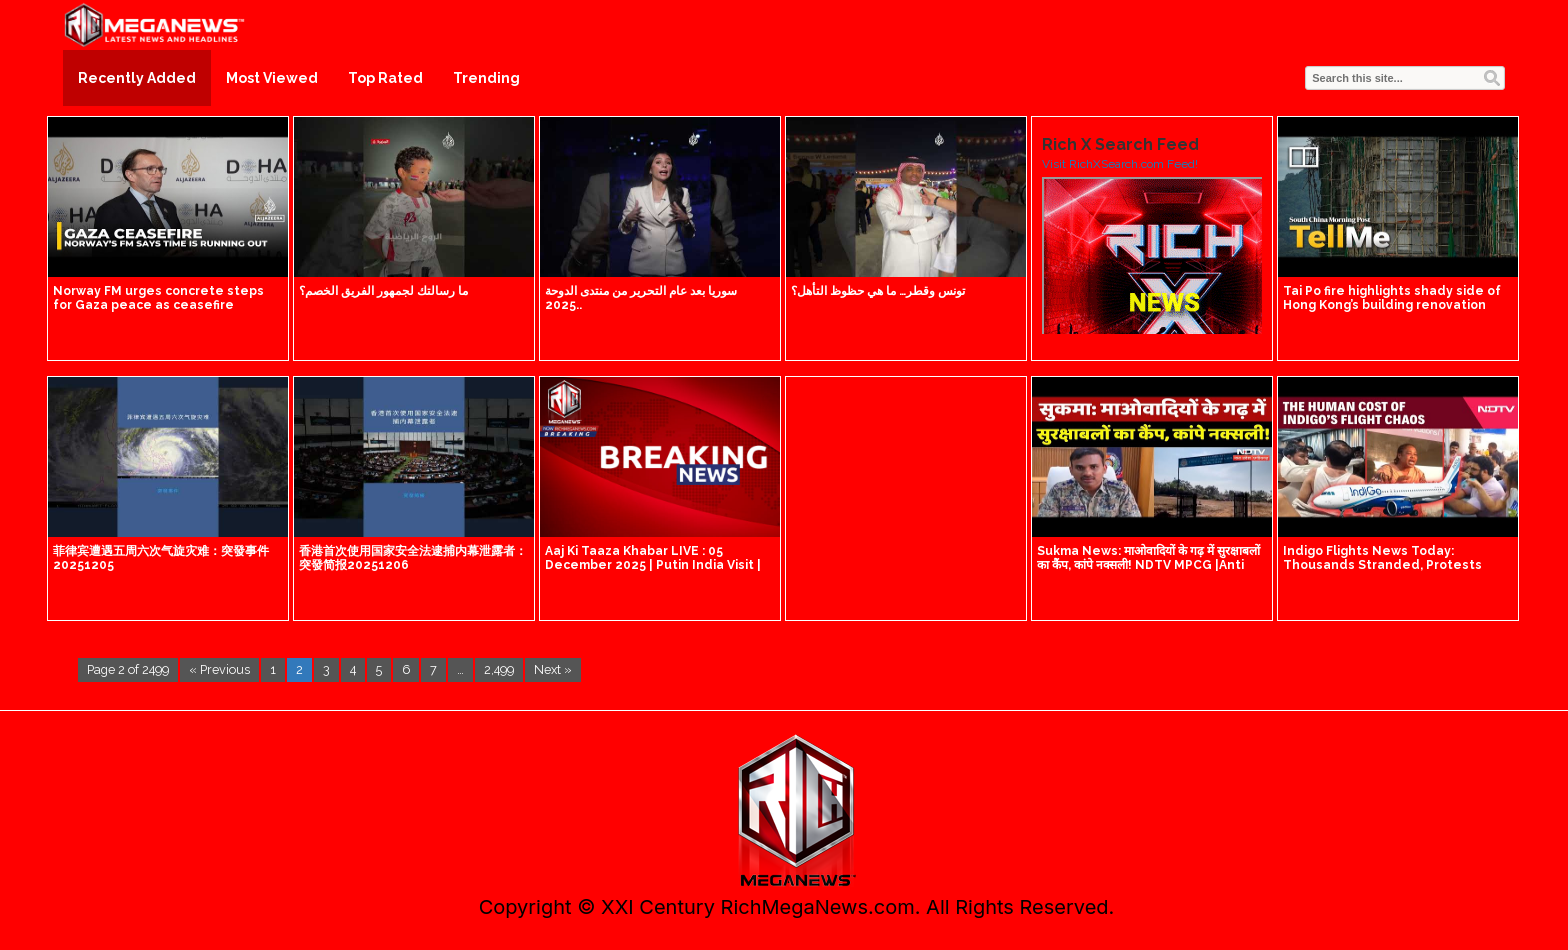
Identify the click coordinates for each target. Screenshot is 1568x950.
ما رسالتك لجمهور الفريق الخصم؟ (383, 291)
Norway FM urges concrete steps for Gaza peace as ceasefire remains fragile (158, 305)
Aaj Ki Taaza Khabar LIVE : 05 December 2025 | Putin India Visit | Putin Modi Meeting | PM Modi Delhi (656, 565)
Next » (553, 669)
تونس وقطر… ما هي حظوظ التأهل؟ (878, 291)
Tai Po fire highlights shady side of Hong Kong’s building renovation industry (1392, 305)
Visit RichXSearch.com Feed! (1120, 164)
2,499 (499, 669)
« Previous (219, 669)
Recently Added (137, 78)
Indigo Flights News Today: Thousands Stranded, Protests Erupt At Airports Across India (1382, 565)
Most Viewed (272, 78)
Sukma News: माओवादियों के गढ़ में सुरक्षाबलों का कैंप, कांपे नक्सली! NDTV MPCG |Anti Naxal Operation (1148, 565)
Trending (486, 78)
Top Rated (385, 78)
